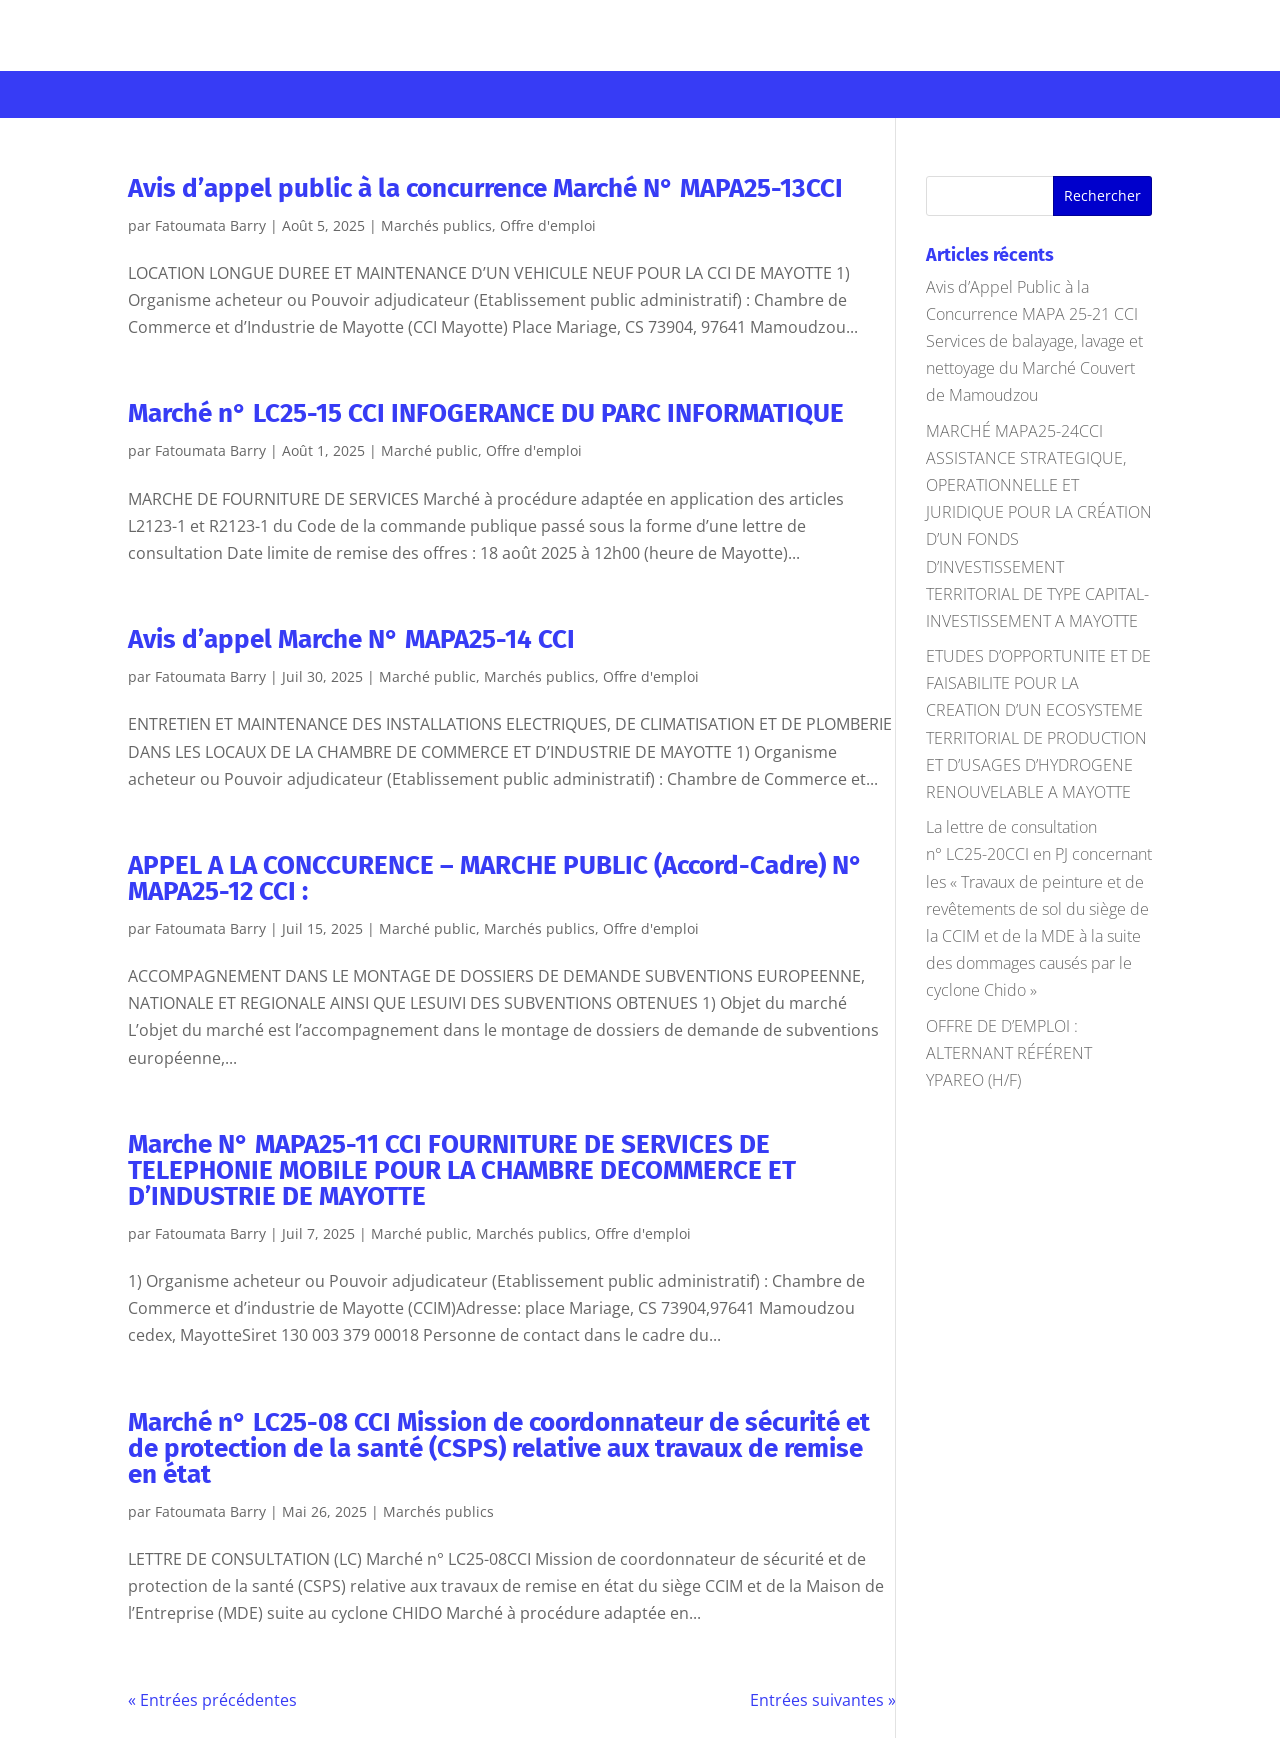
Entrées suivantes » (823, 1700)
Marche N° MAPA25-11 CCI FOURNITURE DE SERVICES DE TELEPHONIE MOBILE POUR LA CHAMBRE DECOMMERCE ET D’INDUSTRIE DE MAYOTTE (462, 1170)
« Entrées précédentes (212, 1700)
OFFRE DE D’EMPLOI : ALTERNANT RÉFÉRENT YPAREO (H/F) (1009, 1053)
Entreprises (276, 91)
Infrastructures (565, 91)
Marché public (429, 450)
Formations (411, 91)
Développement (732, 91)
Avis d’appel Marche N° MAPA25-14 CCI (351, 639)
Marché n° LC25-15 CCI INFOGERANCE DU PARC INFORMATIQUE (486, 413)
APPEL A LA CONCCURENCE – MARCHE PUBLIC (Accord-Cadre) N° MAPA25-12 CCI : (495, 878)
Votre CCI (150, 91)
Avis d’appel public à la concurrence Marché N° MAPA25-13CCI (485, 188)
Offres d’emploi (1047, 91)
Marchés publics (897, 91)
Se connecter (1144, 25)
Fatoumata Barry (210, 225)
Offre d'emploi (548, 225)
